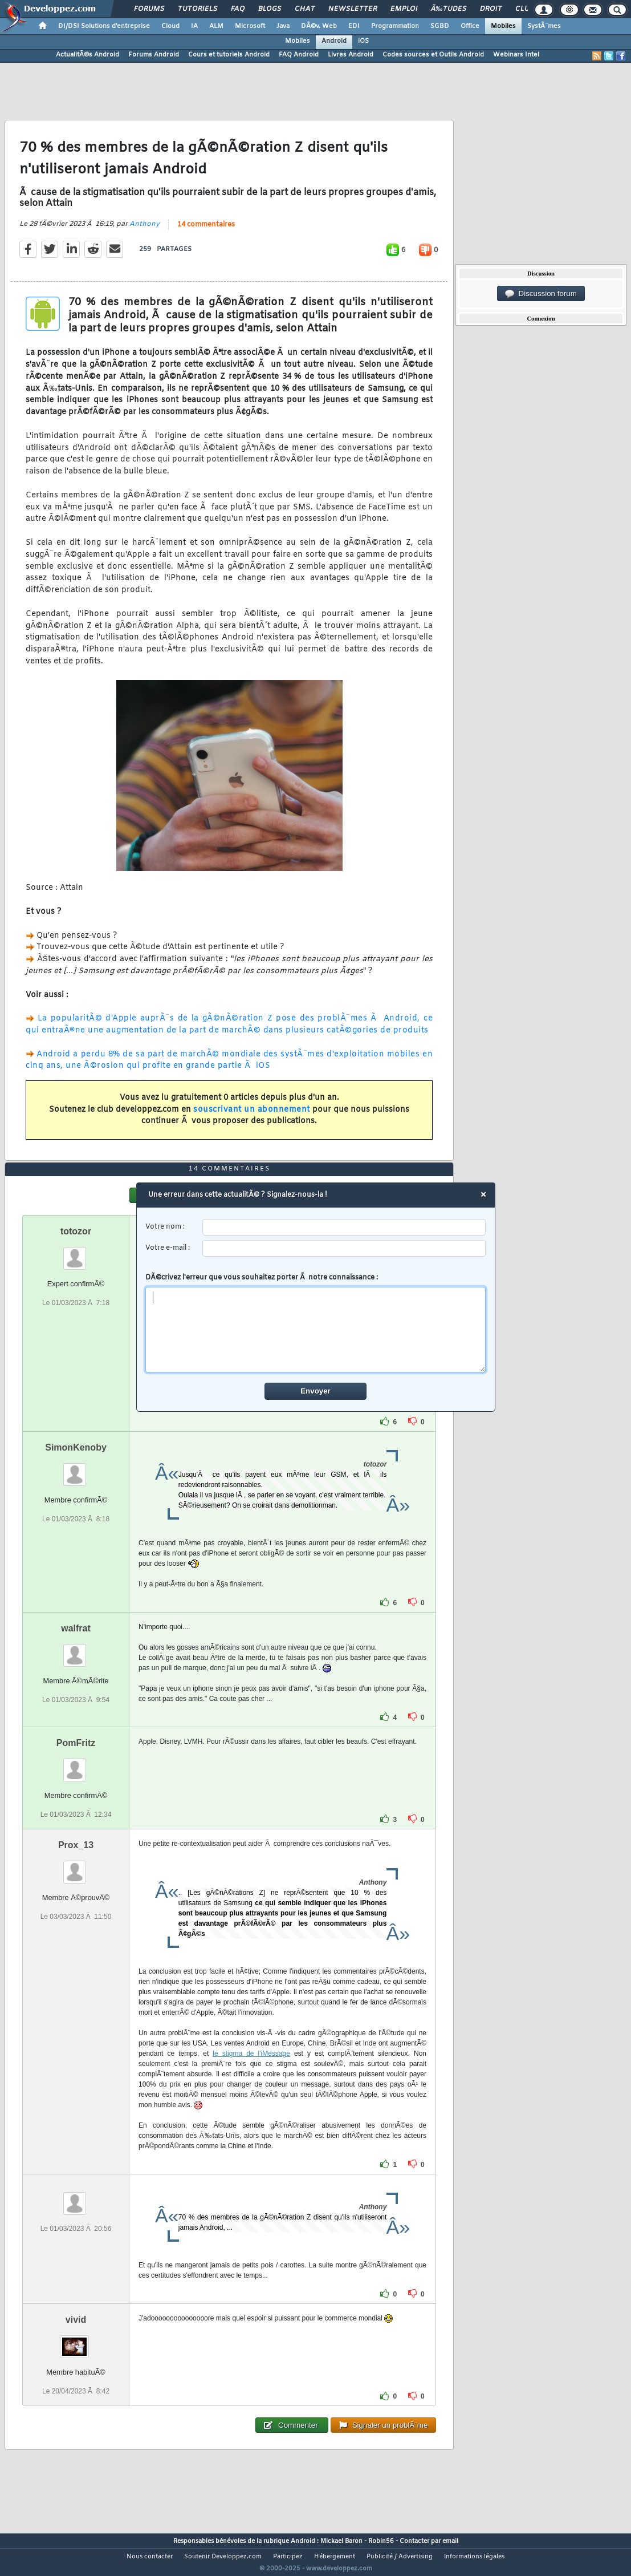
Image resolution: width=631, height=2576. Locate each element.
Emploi (403, 9)
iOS (363, 41)
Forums (149, 9)
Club (524, 9)
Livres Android (350, 55)
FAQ (238, 9)
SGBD (439, 26)
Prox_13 (75, 1866)
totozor (75, 1252)
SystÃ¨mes (544, 26)
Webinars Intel (516, 55)
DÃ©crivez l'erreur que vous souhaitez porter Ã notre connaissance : (315, 1322)
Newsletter (352, 9)
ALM (216, 26)
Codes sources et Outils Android (433, 55)
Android (334, 41)
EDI (354, 26)
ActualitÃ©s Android (87, 55)
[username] (344, 1227)
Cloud (170, 26)
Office (470, 26)
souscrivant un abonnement (251, 1116)
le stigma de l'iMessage (251, 2075)
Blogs (269, 9)
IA (194, 26)
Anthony (144, 231)
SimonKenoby (76, 1468)
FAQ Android (299, 55)
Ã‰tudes (448, 9)
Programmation (395, 26)
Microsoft (250, 26)
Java (283, 26)
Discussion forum (541, 293)
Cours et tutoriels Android (229, 55)
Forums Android (153, 55)
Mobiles (503, 26)
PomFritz (75, 1764)
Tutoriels (197, 9)
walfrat (76, 1649)
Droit (491, 9)
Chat (305, 9)
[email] (344, 1248)
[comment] (315, 1329)
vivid (76, 2341)
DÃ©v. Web (319, 26)
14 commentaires (206, 232)
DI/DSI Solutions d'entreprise (104, 26)
